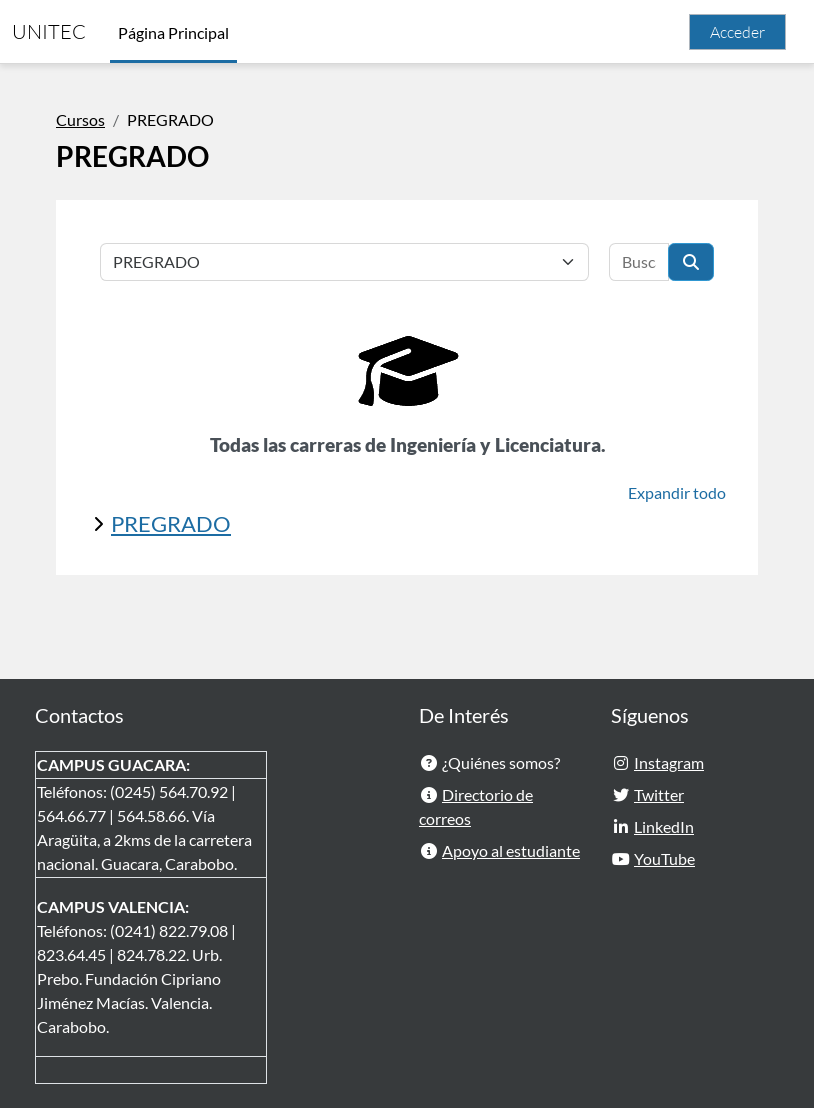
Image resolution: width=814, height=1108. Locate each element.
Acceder (737, 32)
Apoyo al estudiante (511, 850)
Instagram (669, 762)
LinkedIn (664, 826)
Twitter (659, 794)
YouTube (664, 858)
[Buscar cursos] (639, 262)
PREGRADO (171, 523)
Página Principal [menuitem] (173, 32)
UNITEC (49, 31)
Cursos (80, 119)
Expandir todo (677, 492)
